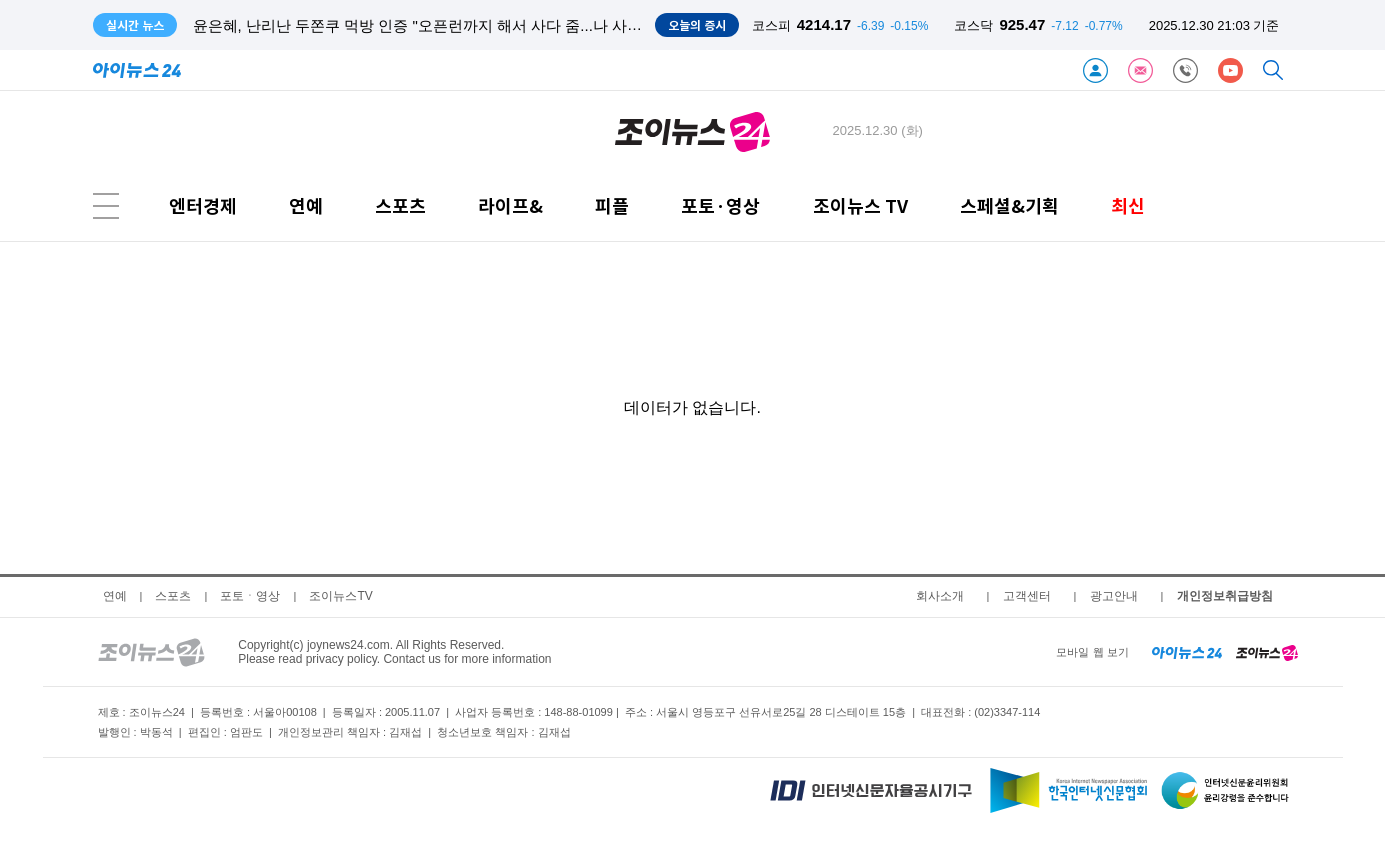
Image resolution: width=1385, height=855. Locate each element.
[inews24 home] (1187, 652)
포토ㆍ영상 (250, 596)
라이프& (510, 205)
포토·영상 (720, 205)
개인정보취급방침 (1225, 596)
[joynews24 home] (1267, 652)
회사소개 (940, 596)
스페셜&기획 (1009, 205)
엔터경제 (203, 205)
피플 (612, 205)
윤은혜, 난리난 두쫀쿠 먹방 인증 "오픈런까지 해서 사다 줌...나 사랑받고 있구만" (460, 25)
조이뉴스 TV (860, 205)
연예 (306, 205)
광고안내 (1114, 596)
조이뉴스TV (340, 596)
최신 (1128, 205)
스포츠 (400, 205)
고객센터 (1027, 596)
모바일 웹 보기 (1092, 652)
